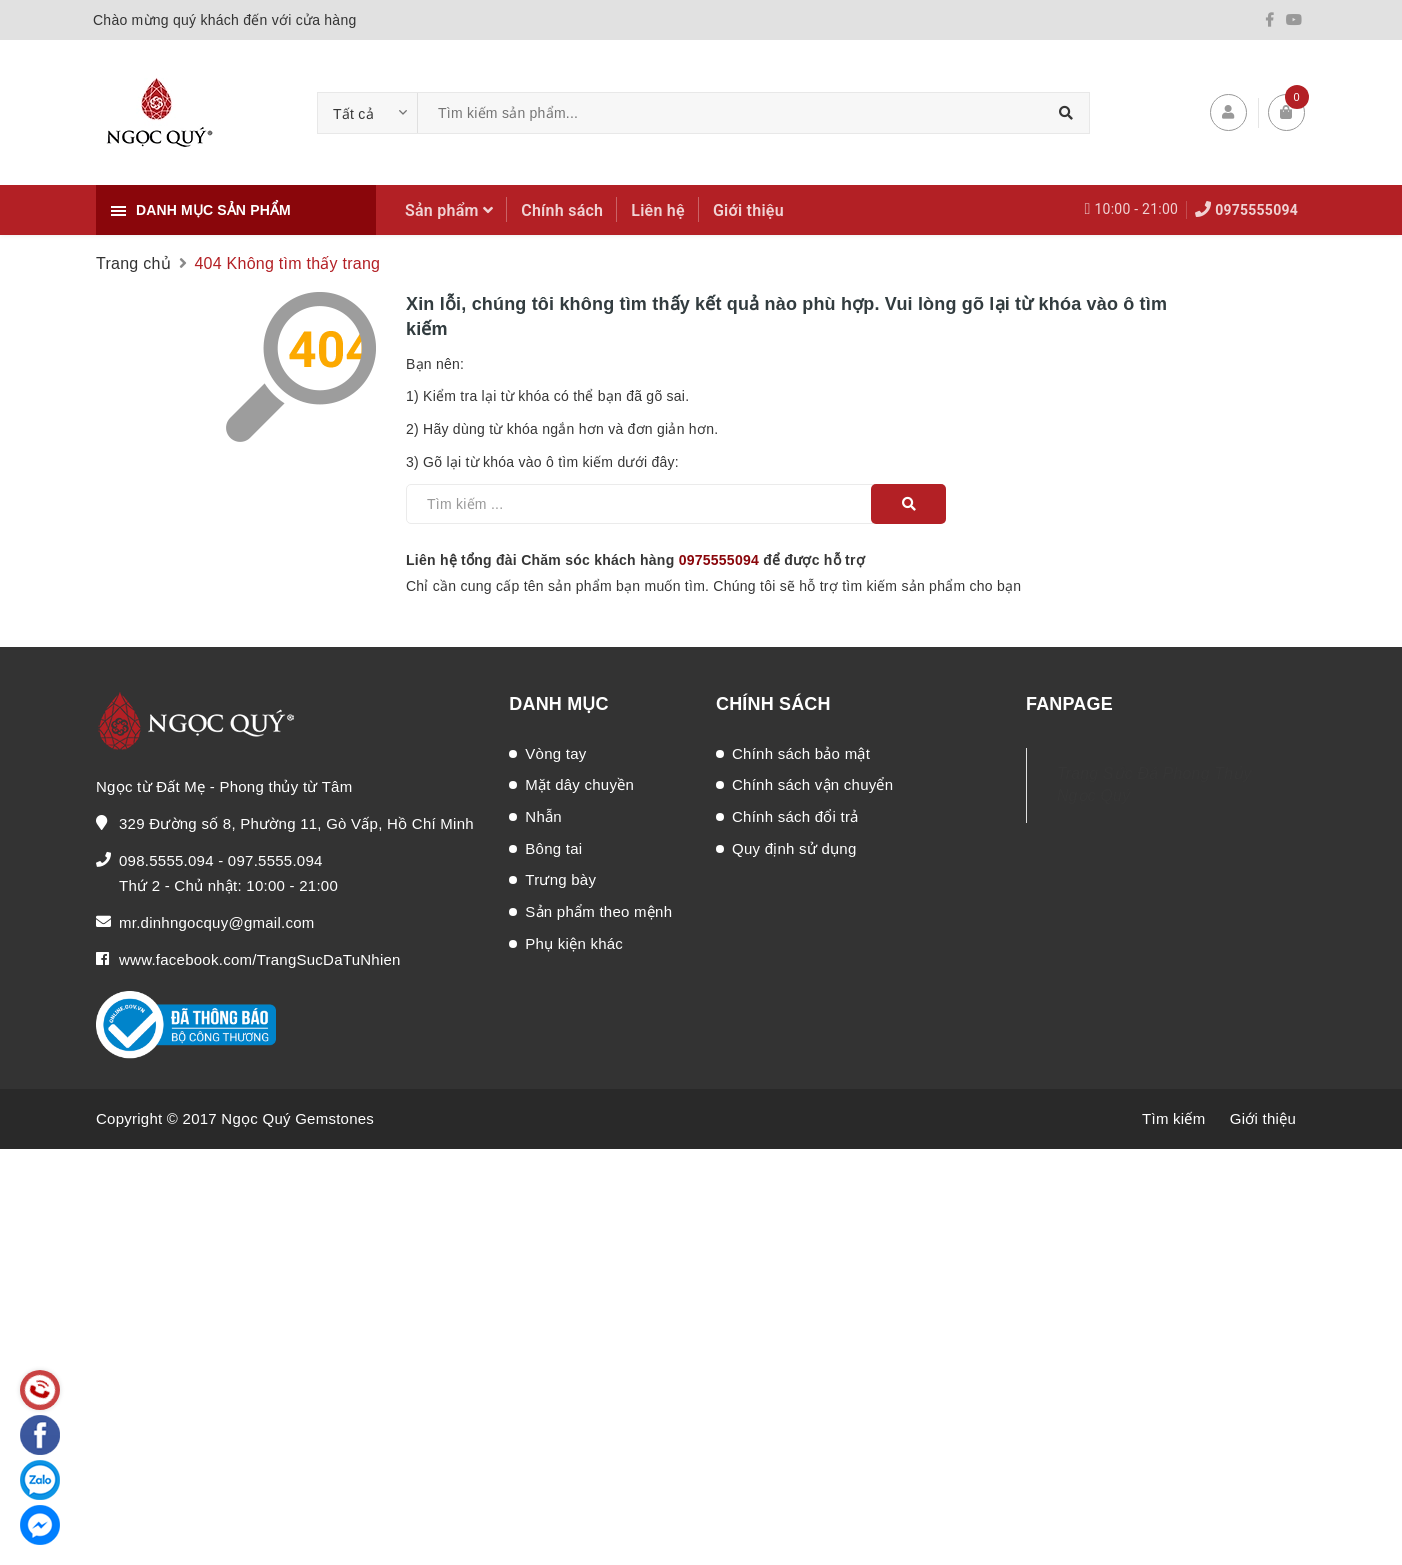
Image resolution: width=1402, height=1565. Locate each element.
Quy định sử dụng (794, 848)
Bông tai (553, 848)
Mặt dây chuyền (579, 784)
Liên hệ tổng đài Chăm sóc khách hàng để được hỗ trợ (635, 560)
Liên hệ (658, 210)
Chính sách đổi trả (795, 816)
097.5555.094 (275, 860)
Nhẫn (543, 816)
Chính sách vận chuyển (812, 784)
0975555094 (1256, 210)
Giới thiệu (748, 210)
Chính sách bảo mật (801, 753)
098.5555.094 (166, 860)
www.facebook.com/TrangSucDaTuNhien (260, 959)
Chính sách (562, 210)
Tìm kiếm (1173, 1118)
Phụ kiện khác (574, 943)
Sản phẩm (449, 210)
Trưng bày (560, 879)
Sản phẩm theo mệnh (598, 911)
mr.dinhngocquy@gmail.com (216, 922)
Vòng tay (555, 753)
